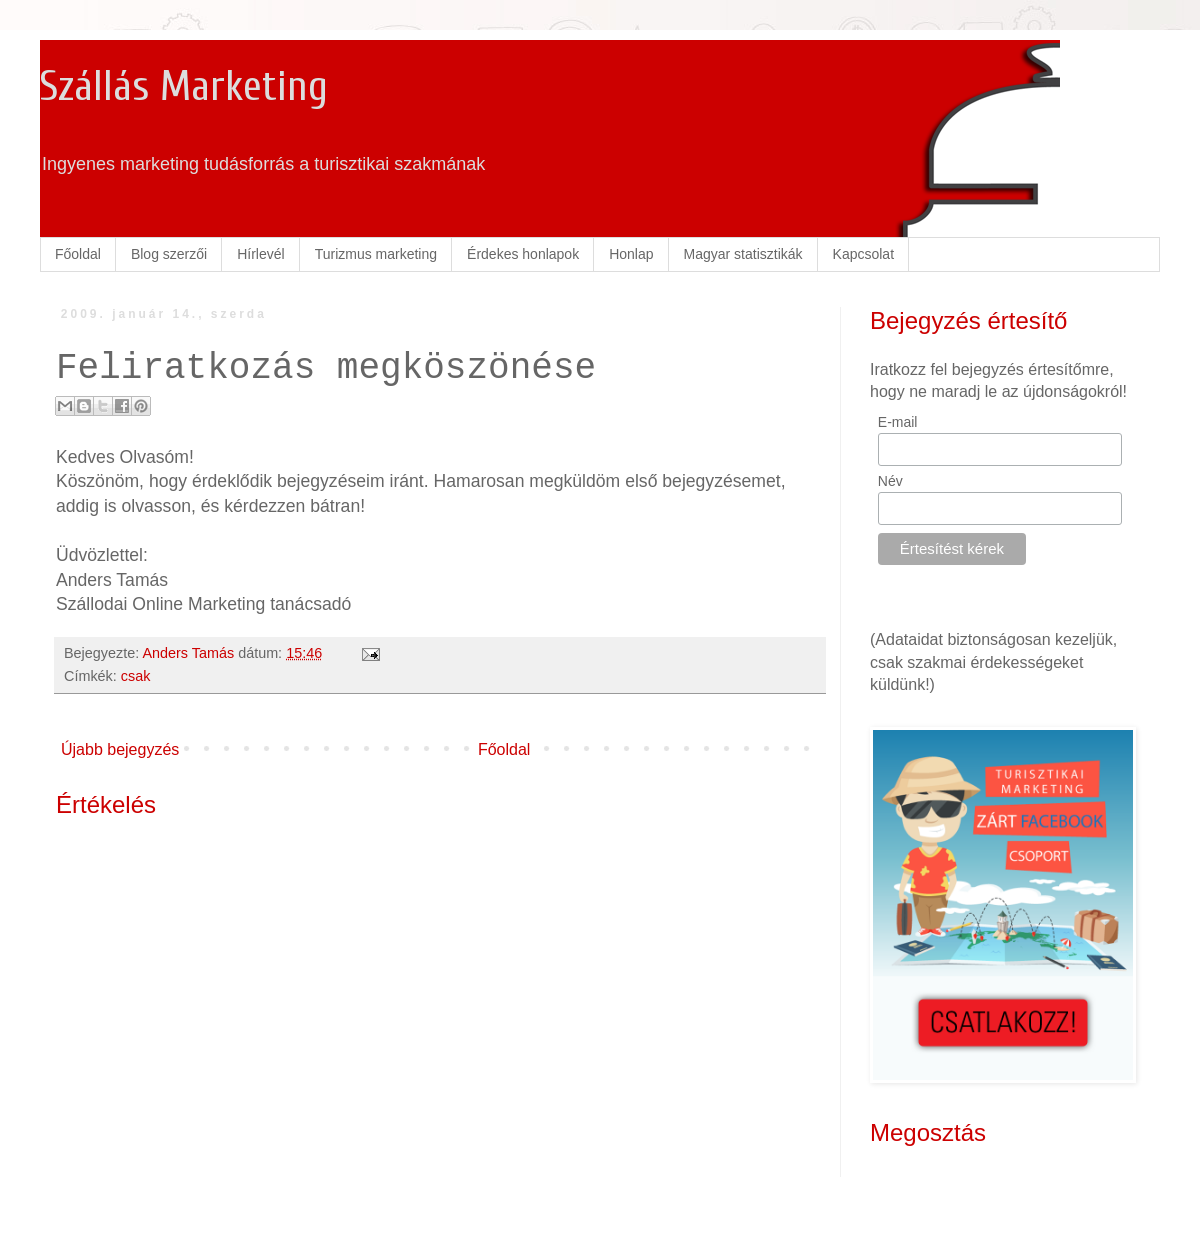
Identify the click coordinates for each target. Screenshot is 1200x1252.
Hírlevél (260, 254)
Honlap (631, 254)
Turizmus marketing (376, 254)
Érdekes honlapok (523, 254)
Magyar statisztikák (743, 254)
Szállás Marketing (184, 86)
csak (136, 676)
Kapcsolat (863, 254)
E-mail (898, 422)
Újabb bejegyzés (120, 749)
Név (890, 481)
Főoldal (78, 254)
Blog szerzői (169, 254)
